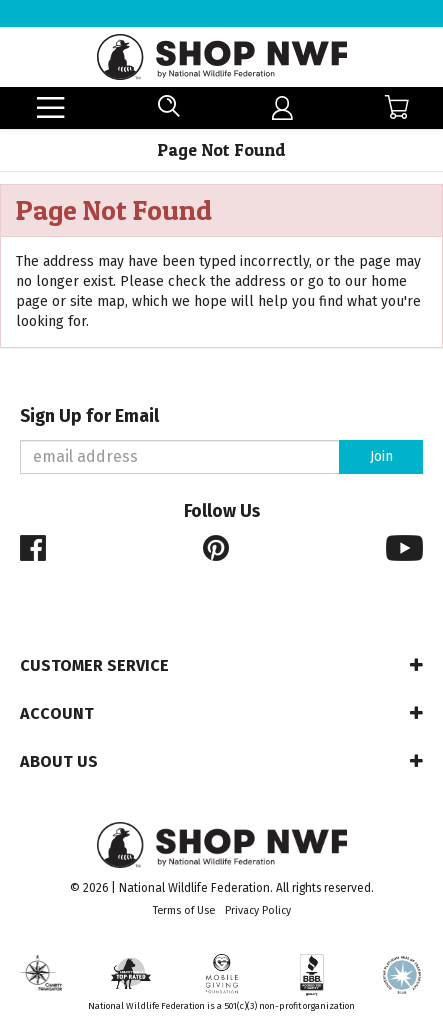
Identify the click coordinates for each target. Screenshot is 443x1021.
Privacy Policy (258, 910)
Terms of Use (184, 910)
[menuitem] (282, 108)
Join (381, 456)
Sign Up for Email (89, 416)
